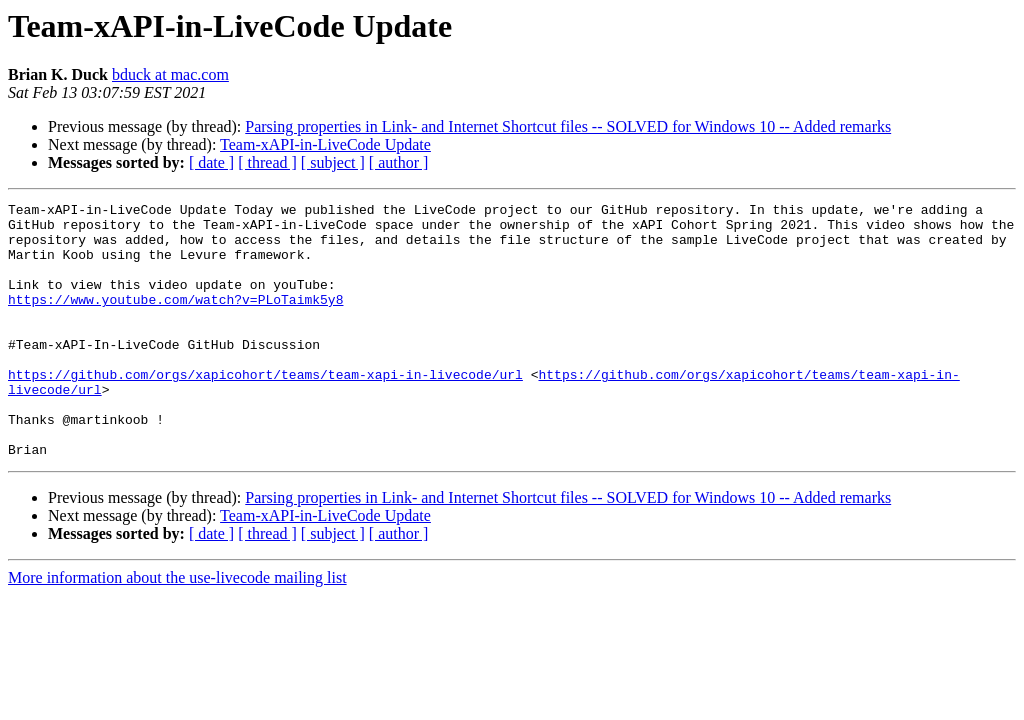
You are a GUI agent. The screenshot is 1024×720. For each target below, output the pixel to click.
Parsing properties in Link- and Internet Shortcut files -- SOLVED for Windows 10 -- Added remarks (568, 126)
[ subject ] (333, 162)
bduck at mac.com (170, 74)
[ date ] (211, 162)
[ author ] (399, 162)
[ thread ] (267, 162)
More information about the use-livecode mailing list (177, 628)
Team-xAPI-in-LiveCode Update (325, 144)
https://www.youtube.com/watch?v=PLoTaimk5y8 (175, 320)
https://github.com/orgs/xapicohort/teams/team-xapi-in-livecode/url (265, 410)
